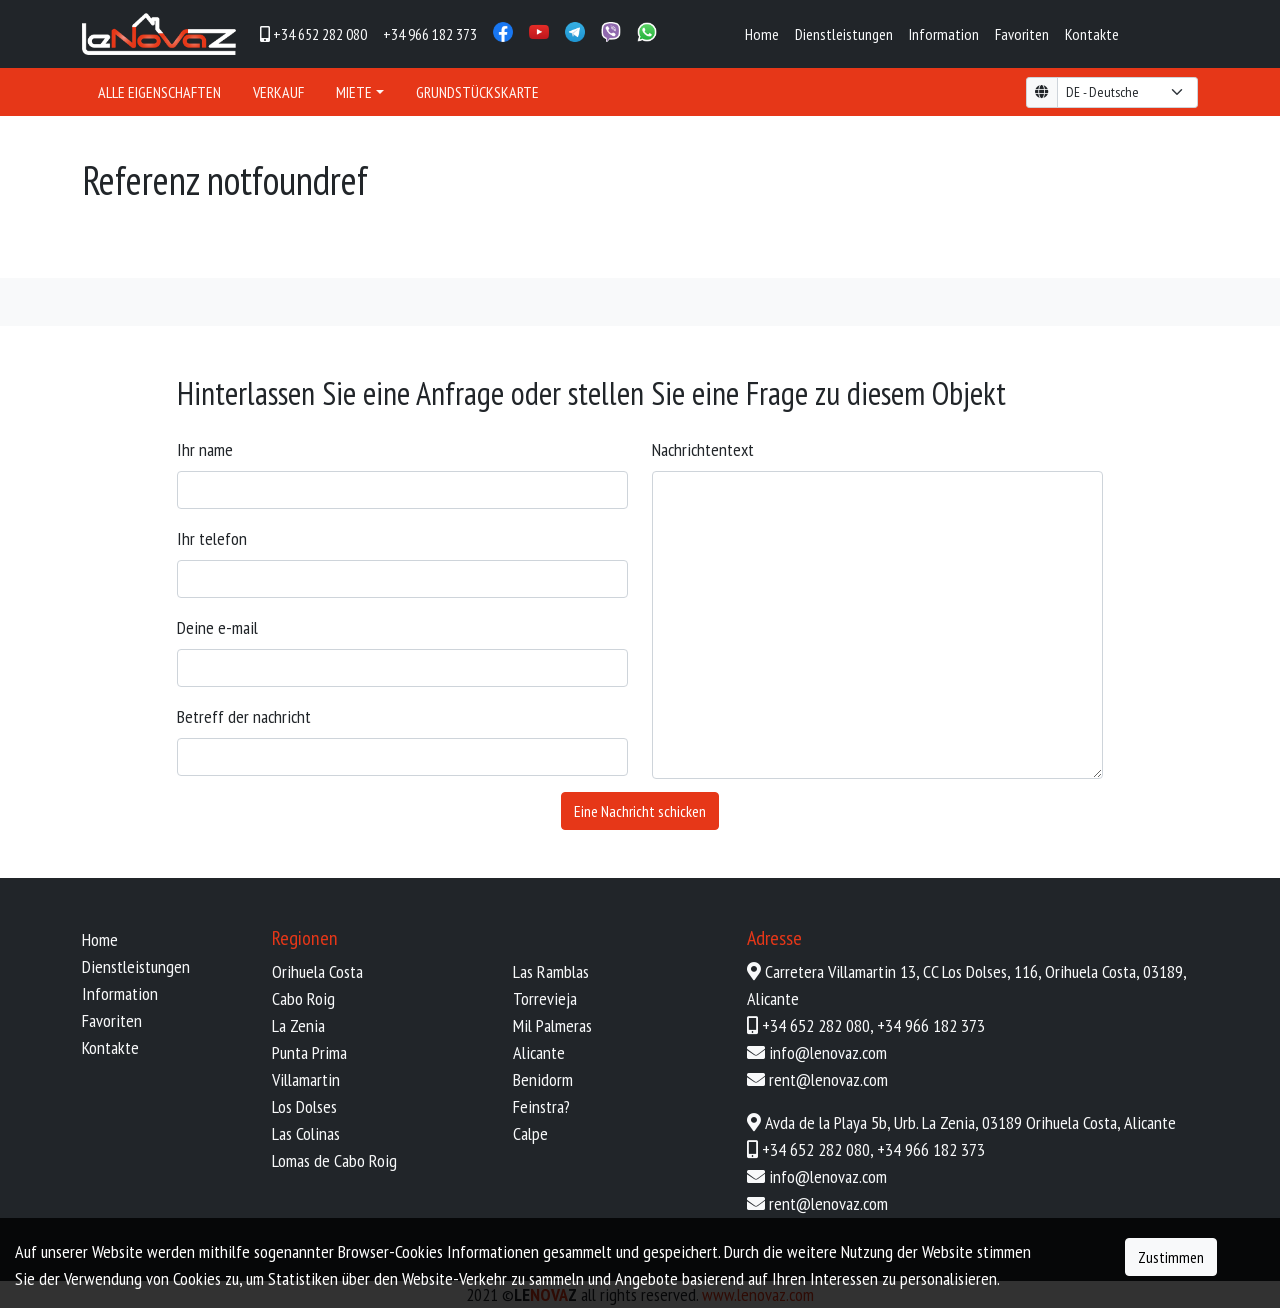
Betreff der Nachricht (244, 716)
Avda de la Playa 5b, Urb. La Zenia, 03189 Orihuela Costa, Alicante (970, 1122)
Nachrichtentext (703, 449)
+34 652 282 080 (816, 1025)
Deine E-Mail (217, 627)
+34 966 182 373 (931, 1025)
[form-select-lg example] (1127, 92)
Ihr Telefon (212, 538)
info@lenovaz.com (828, 1052)
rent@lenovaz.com (828, 1079)
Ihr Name (205, 449)
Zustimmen (1171, 1257)
